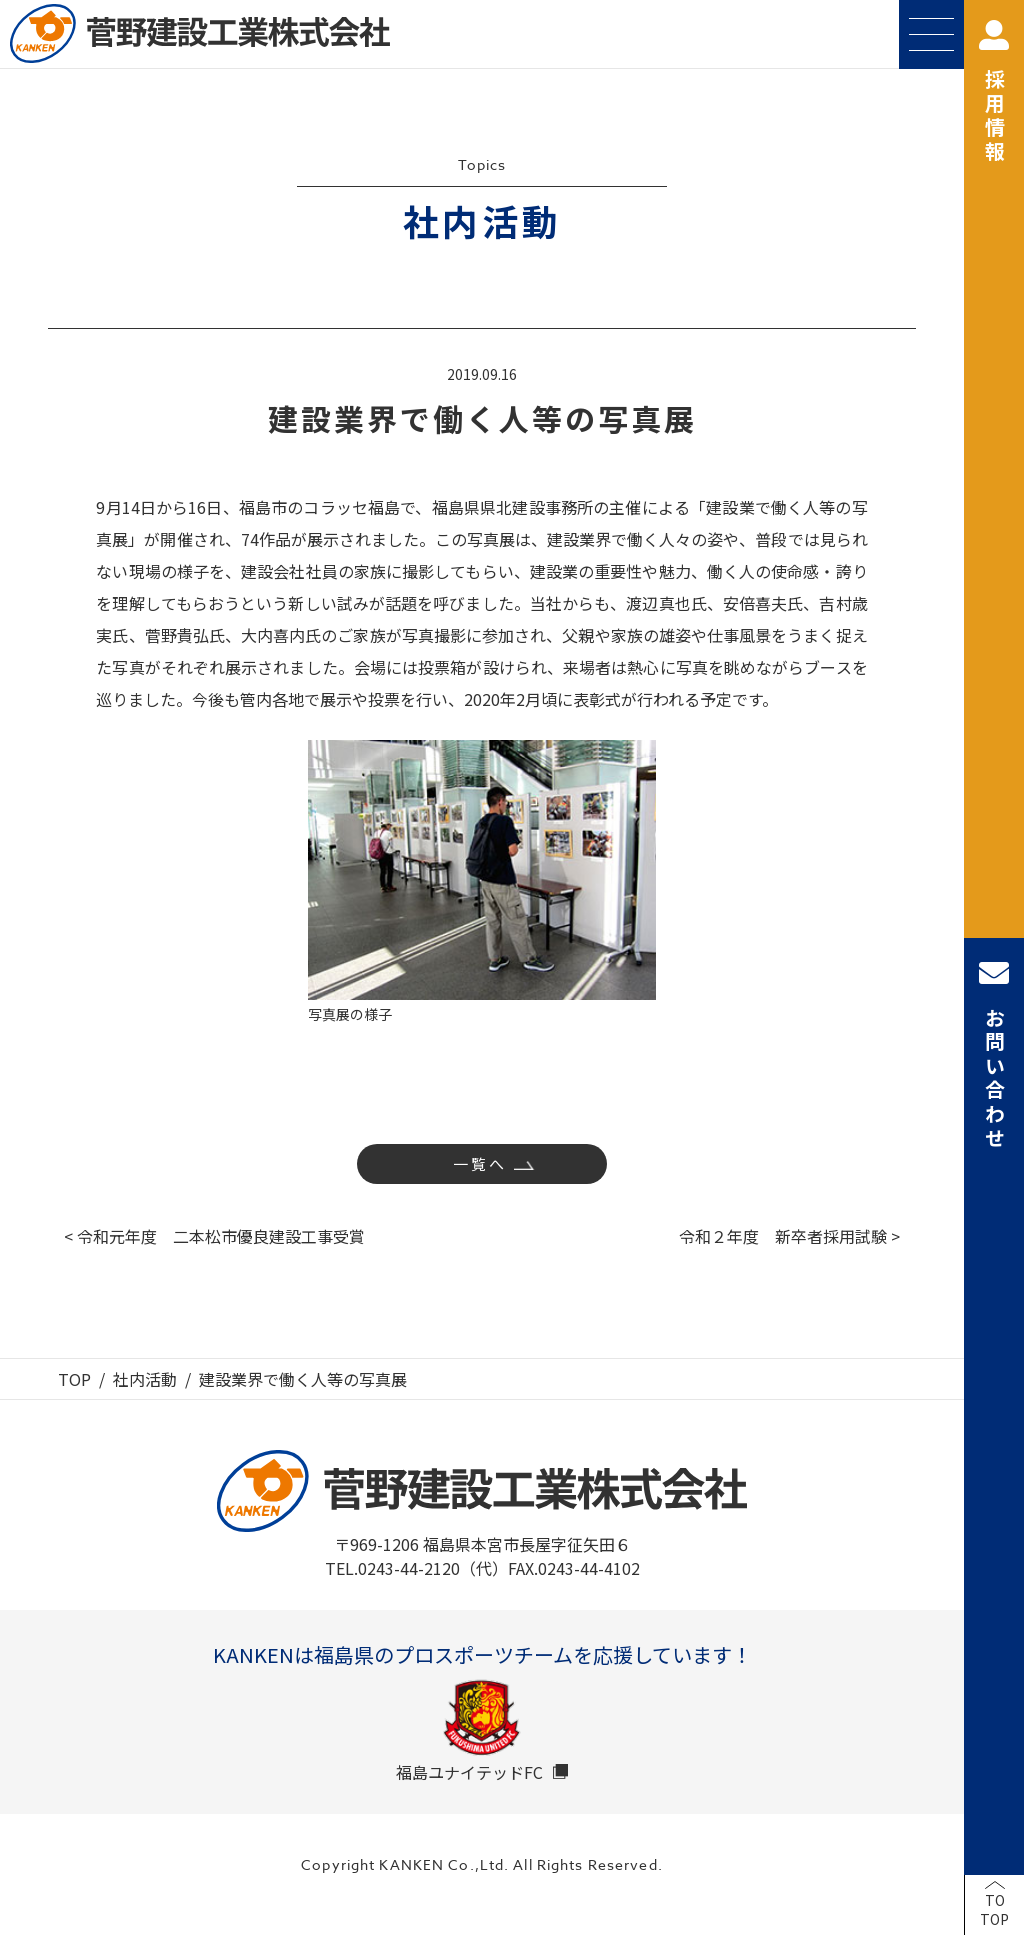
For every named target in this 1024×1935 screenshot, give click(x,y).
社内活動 (145, 1379)
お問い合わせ (994, 1054)
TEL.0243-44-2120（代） (416, 1568)
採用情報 (994, 92)
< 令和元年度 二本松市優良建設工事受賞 (214, 1236)
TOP (74, 1379)
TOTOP (994, 1910)
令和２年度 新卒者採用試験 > (789, 1236)
